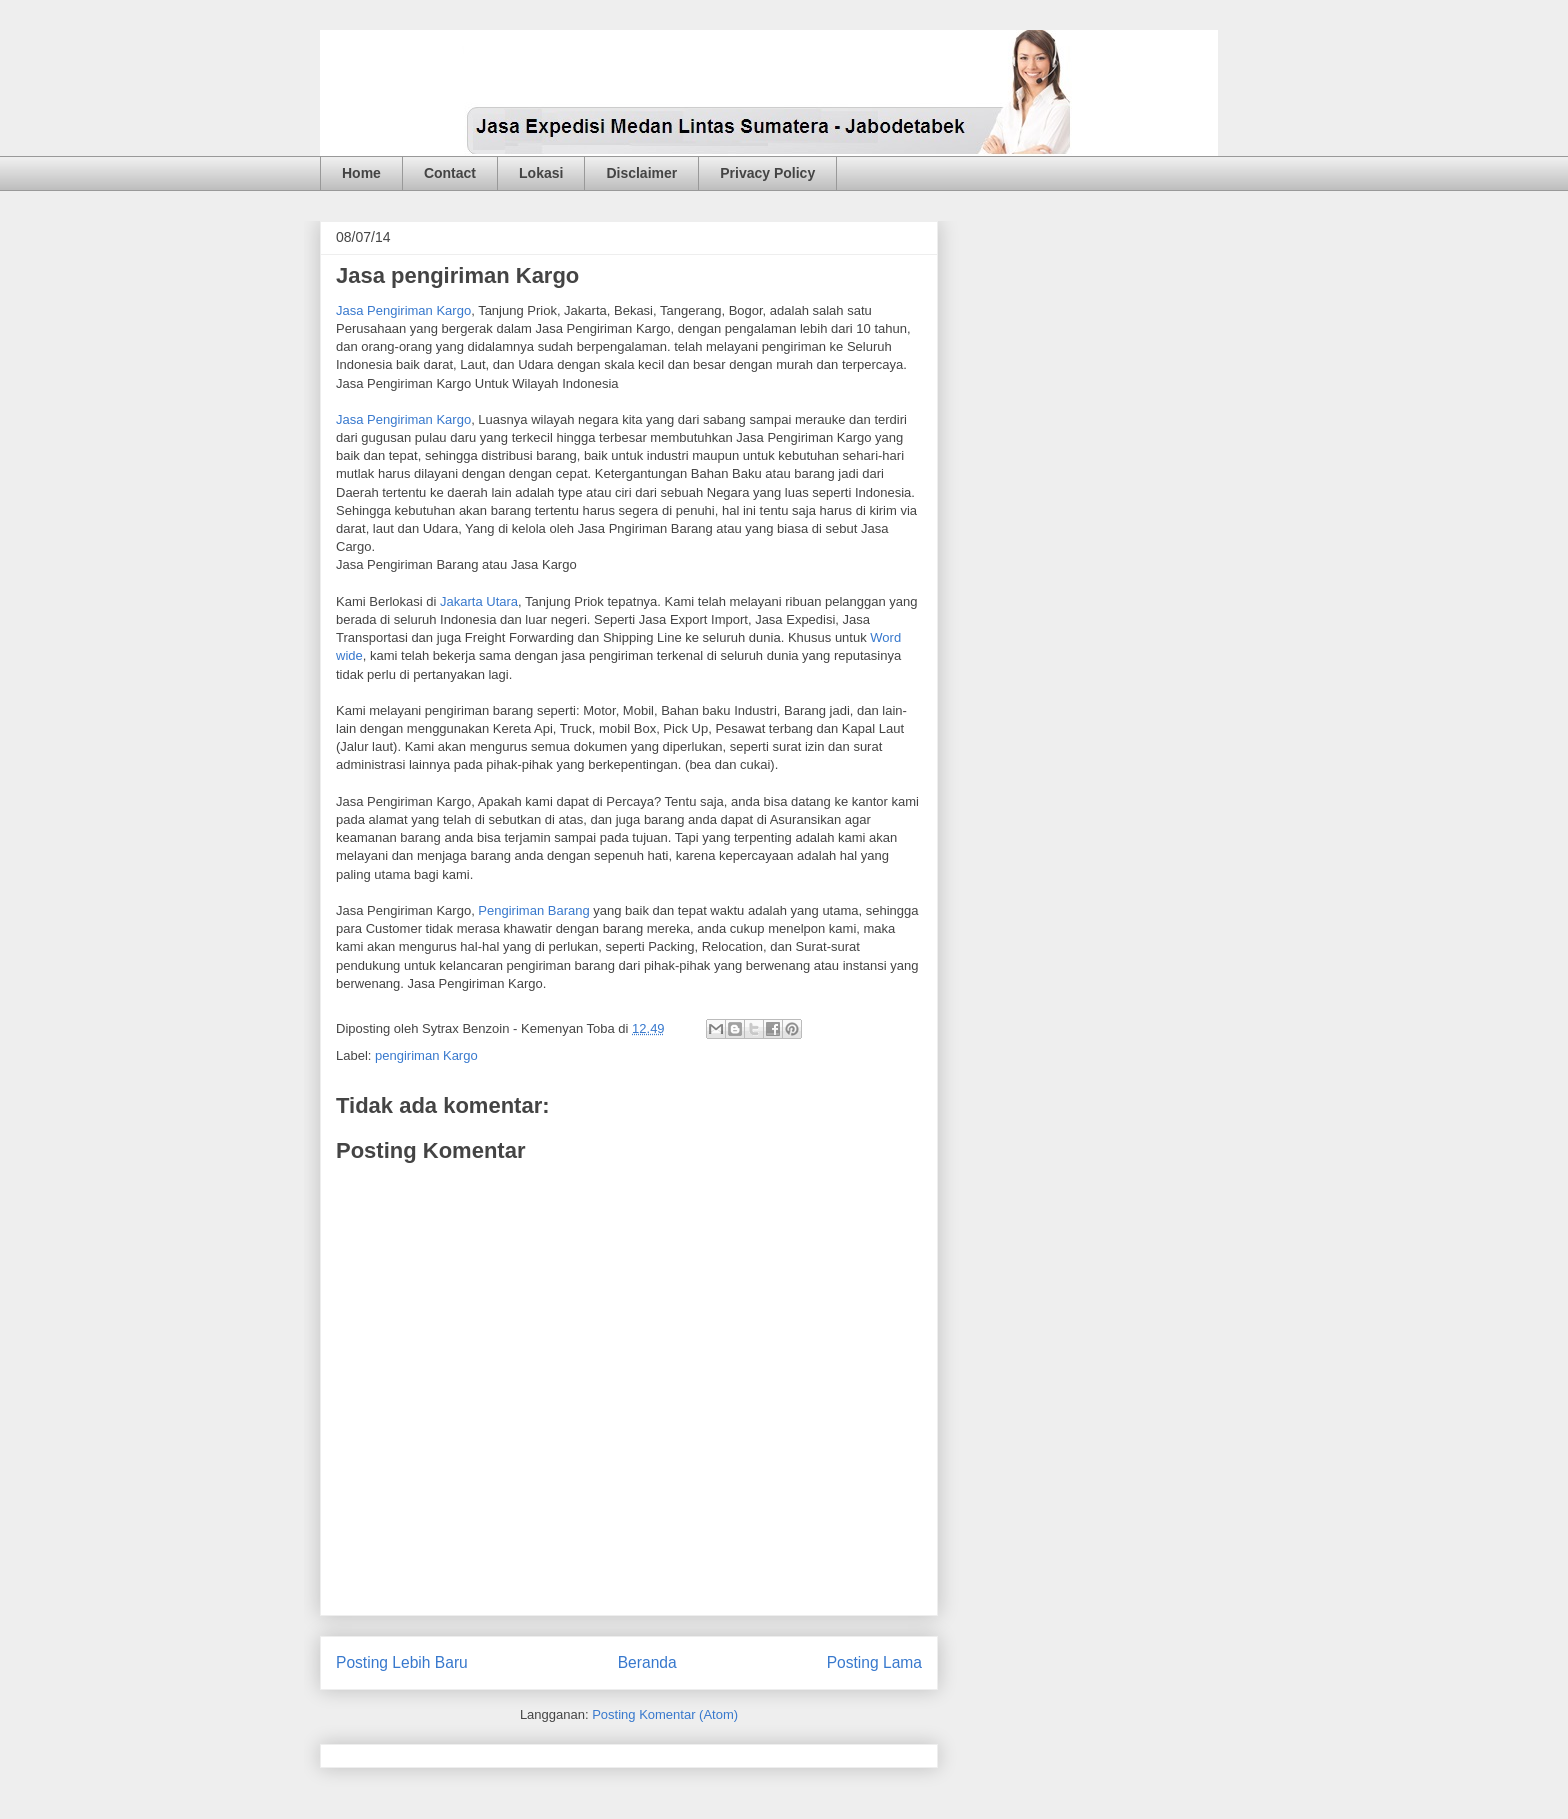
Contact (450, 173)
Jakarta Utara (479, 601)
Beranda (647, 1662)
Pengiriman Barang (533, 910)
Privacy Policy (767, 173)
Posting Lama (874, 1662)
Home (361, 173)
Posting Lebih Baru (402, 1662)
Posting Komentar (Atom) (665, 1714)
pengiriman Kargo (426, 1055)
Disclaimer (641, 173)
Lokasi (541, 173)
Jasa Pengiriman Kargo (403, 310)
